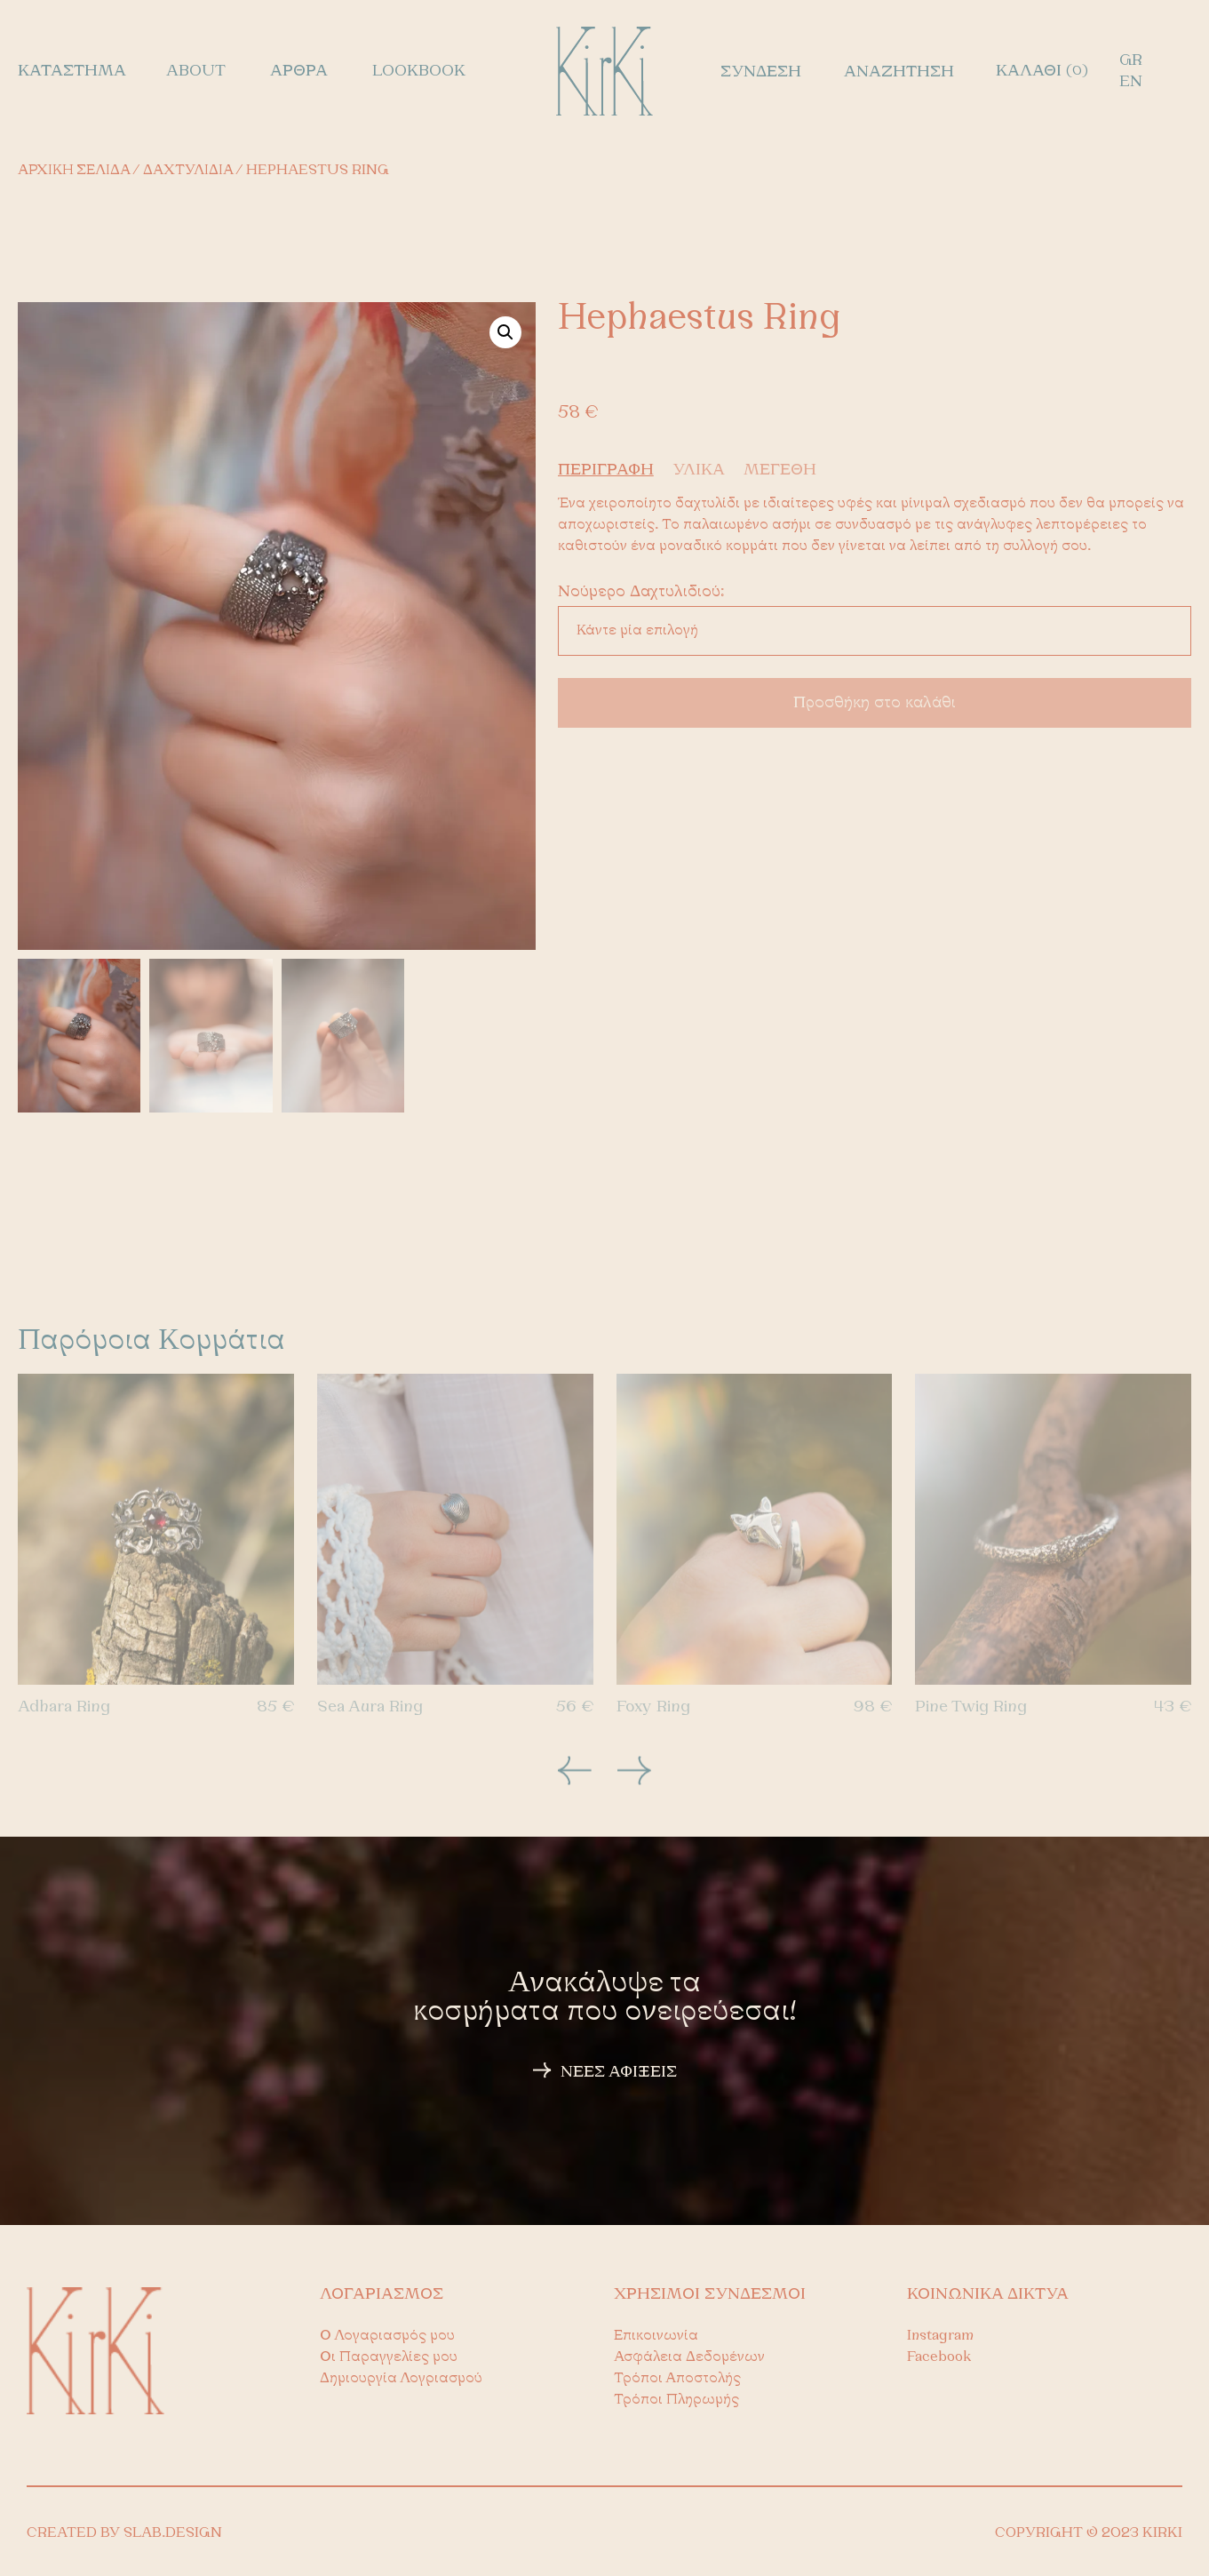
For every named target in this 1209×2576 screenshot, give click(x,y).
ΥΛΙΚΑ (698, 470)
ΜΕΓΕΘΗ (780, 470)
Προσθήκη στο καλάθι (874, 703)
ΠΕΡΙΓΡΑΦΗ (606, 470)
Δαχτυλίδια (188, 170)
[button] (505, 332)
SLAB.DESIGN (172, 2533)
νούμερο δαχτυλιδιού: (641, 593)
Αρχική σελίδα (74, 170)
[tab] (613, 471)
